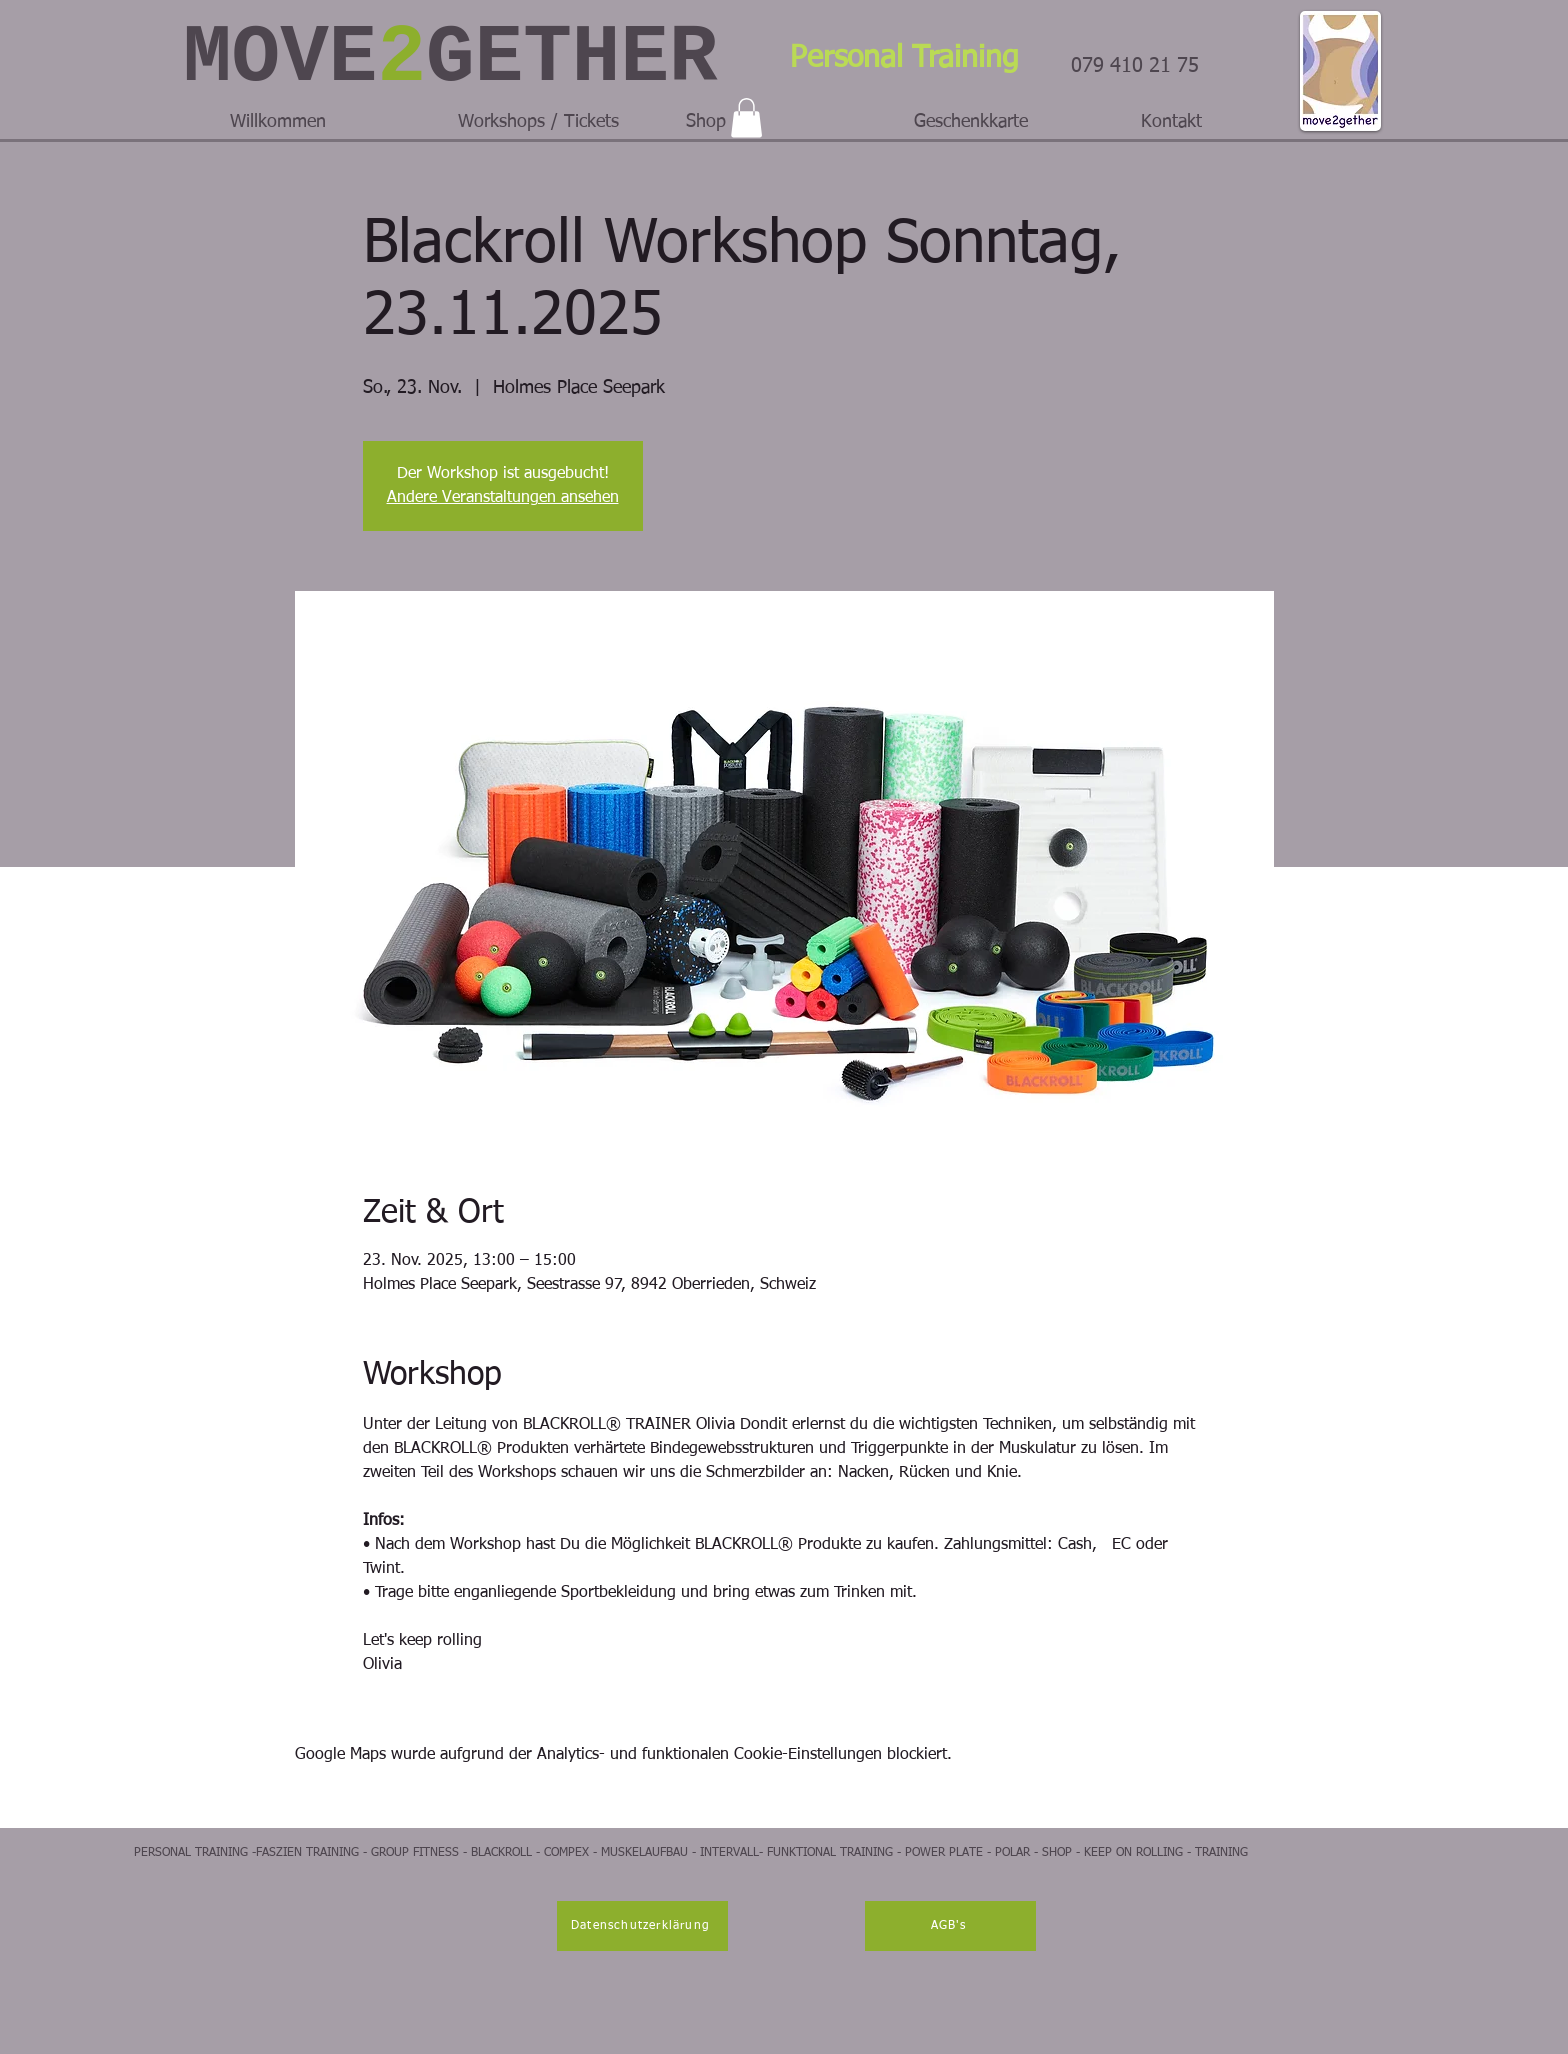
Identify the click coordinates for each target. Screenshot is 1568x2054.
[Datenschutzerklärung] (642, 1926)
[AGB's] (950, 1926)
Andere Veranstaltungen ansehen (503, 498)
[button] (746, 117)
